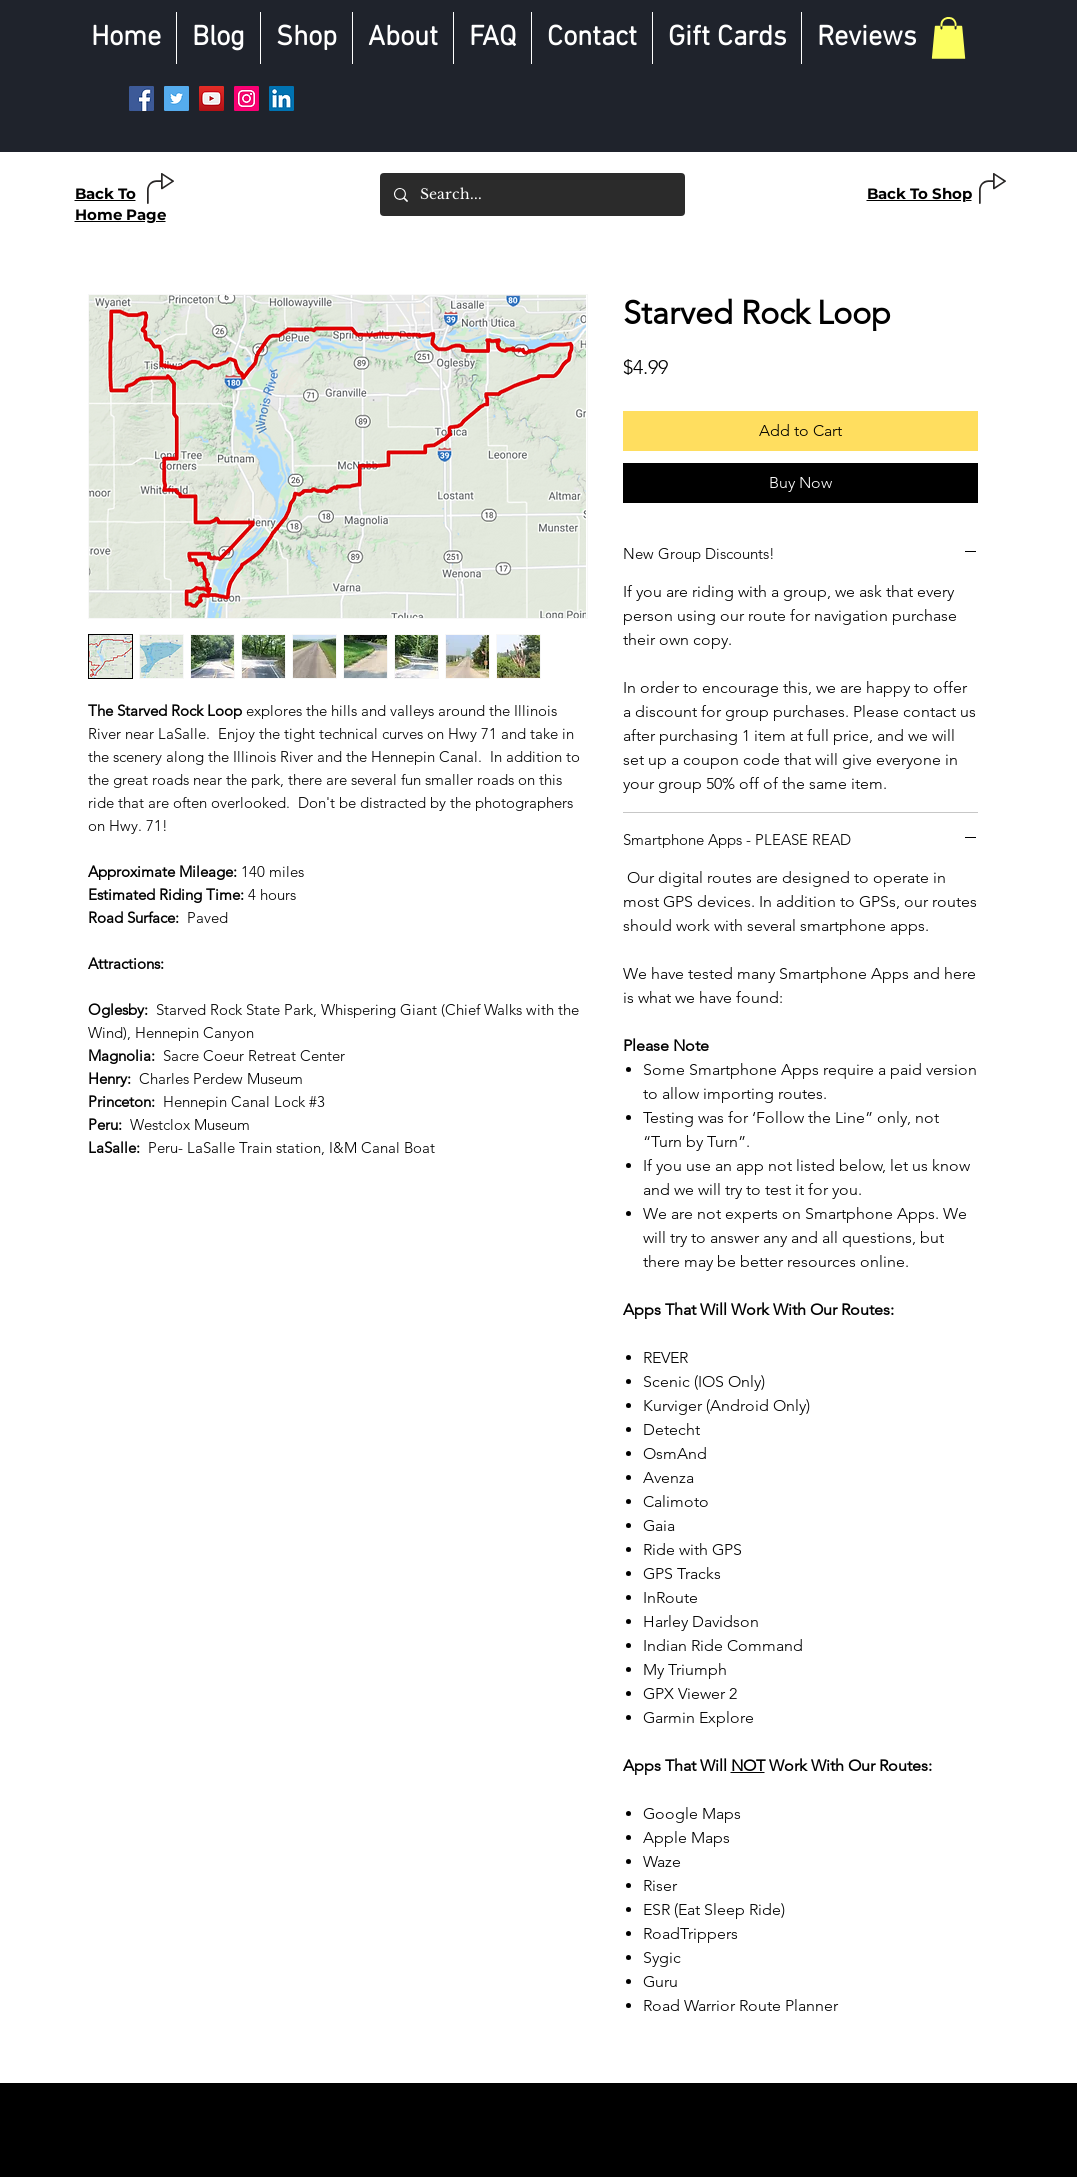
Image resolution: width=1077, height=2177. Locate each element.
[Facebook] (141, 98)
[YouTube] (211, 98)
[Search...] (531, 194)
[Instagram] (246, 98)
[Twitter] (176, 98)
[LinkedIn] (281, 98)
